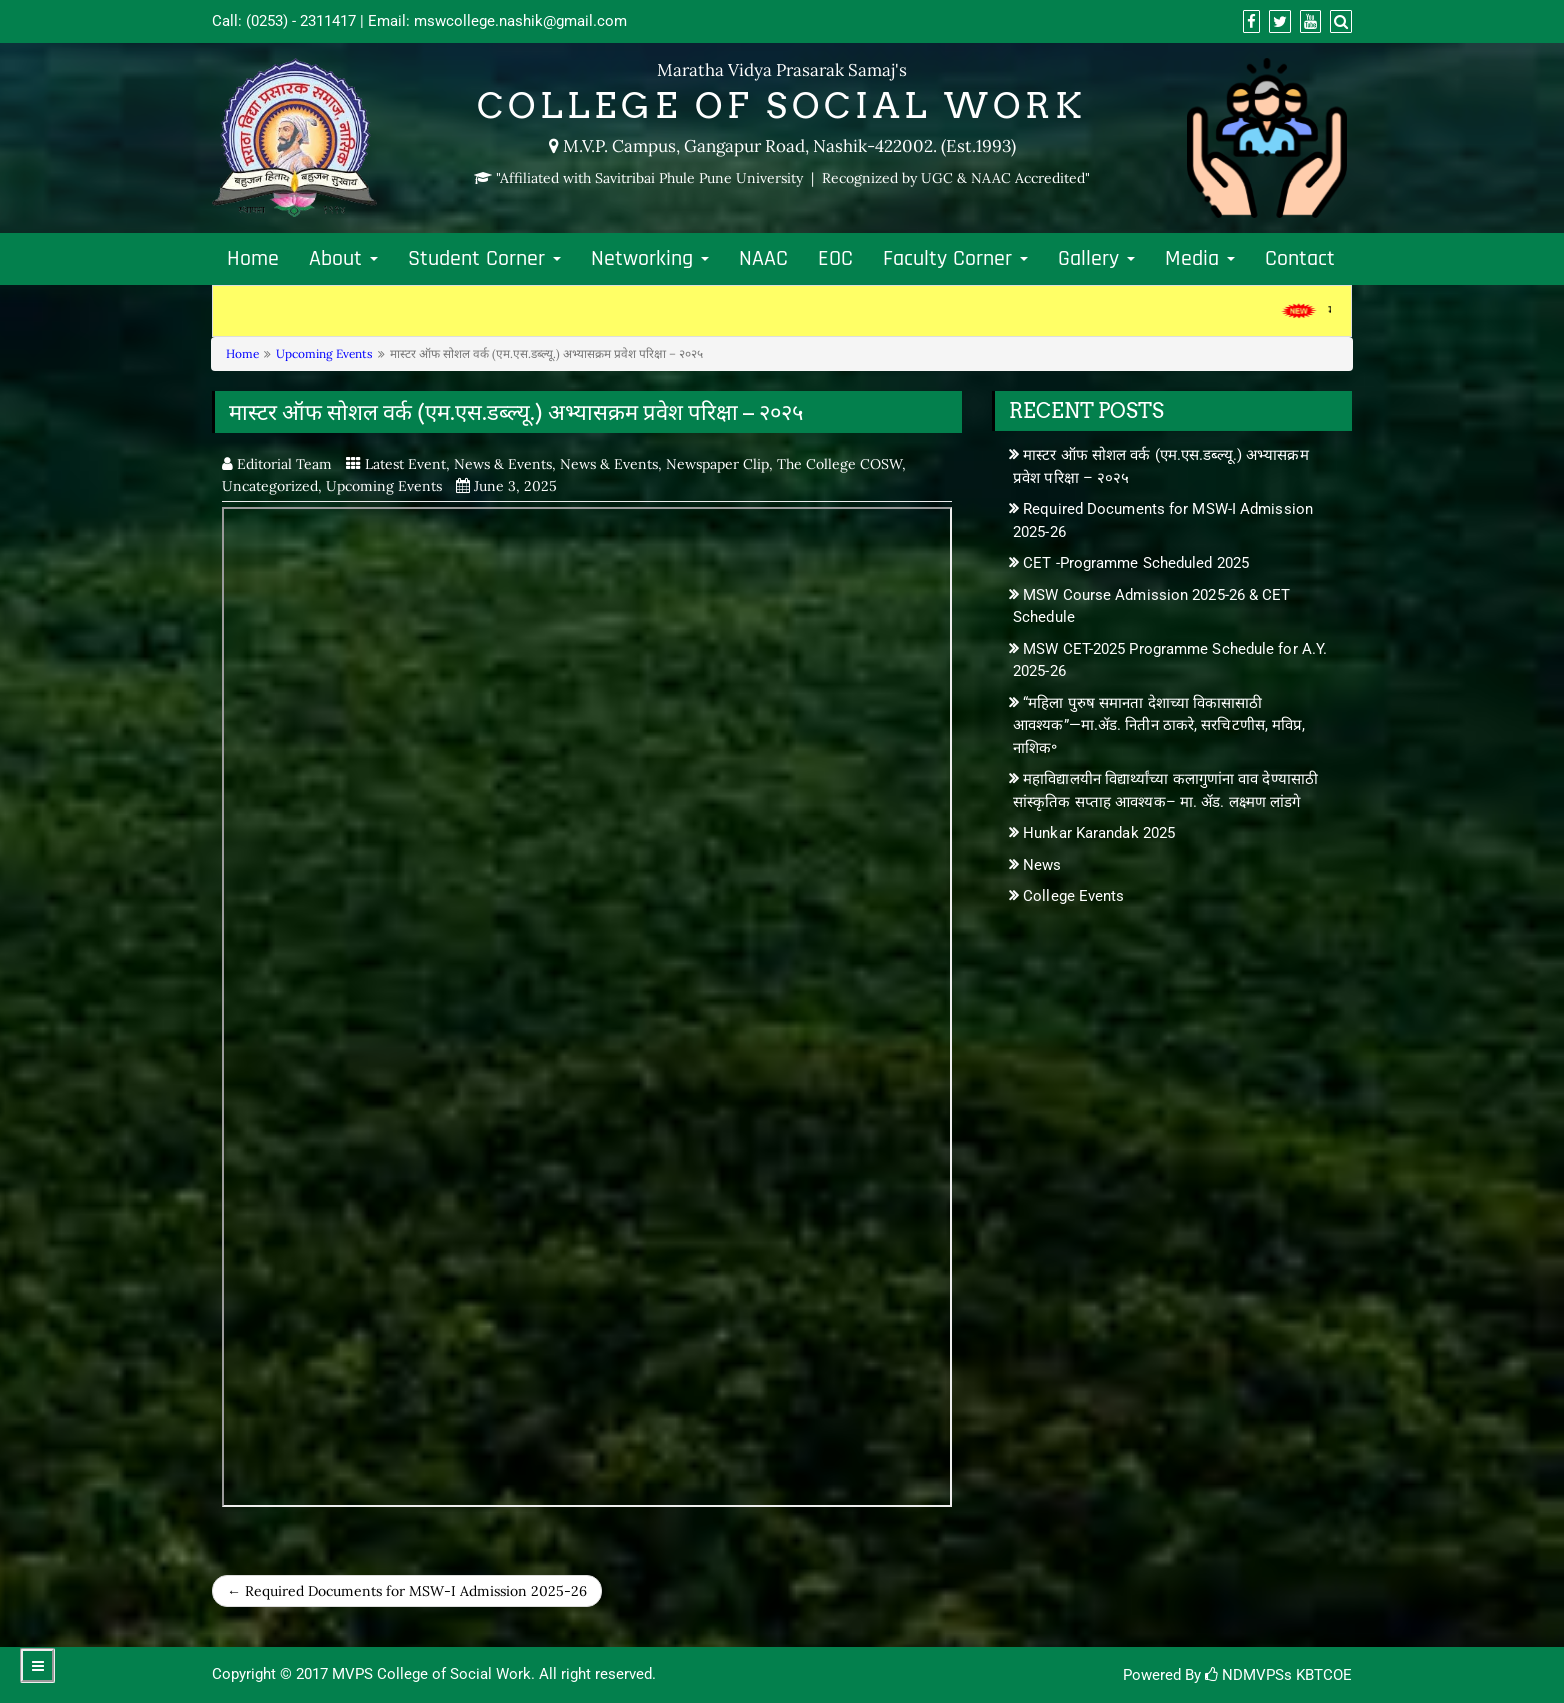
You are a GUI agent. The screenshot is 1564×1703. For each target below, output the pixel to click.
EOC (835, 259)
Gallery (1096, 259)
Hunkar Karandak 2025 (1099, 833)
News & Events (503, 464)
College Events (1073, 896)
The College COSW (839, 464)
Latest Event (405, 464)
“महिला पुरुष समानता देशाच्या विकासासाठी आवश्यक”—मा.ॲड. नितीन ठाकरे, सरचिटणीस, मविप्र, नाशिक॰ (1159, 725)
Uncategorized (270, 486)
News (1042, 865)
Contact (1300, 259)
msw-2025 (587, 1007)
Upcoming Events (324, 353)
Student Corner (484, 259)
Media (1200, 259)
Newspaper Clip (717, 464)
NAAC (763, 259)
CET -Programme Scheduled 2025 (1136, 563)
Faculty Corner (955, 259)
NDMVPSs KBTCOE (1278, 1675)
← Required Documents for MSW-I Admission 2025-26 (407, 1591)
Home (253, 259)
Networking (650, 259)
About (343, 259)
